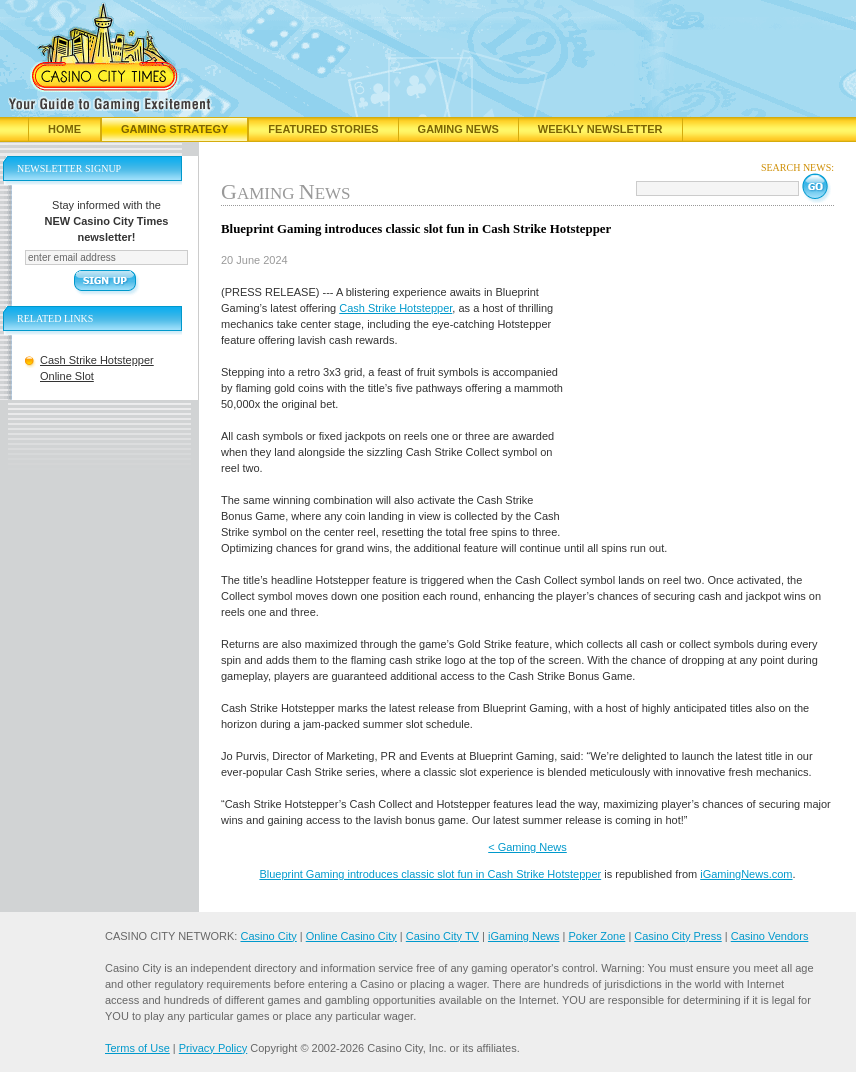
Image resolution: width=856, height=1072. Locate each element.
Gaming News (458, 129)
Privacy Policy (213, 1048)
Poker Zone (596, 936)
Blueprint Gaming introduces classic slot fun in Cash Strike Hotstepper (430, 874)
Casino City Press (677, 936)
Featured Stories (323, 129)
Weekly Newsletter (600, 129)
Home (64, 129)
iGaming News (524, 936)
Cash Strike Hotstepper (395, 308)
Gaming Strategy (174, 129)
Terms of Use (137, 1048)
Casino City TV (442, 936)
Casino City (268, 936)
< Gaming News (527, 847)
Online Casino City (351, 936)
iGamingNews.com (746, 874)
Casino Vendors (770, 936)
